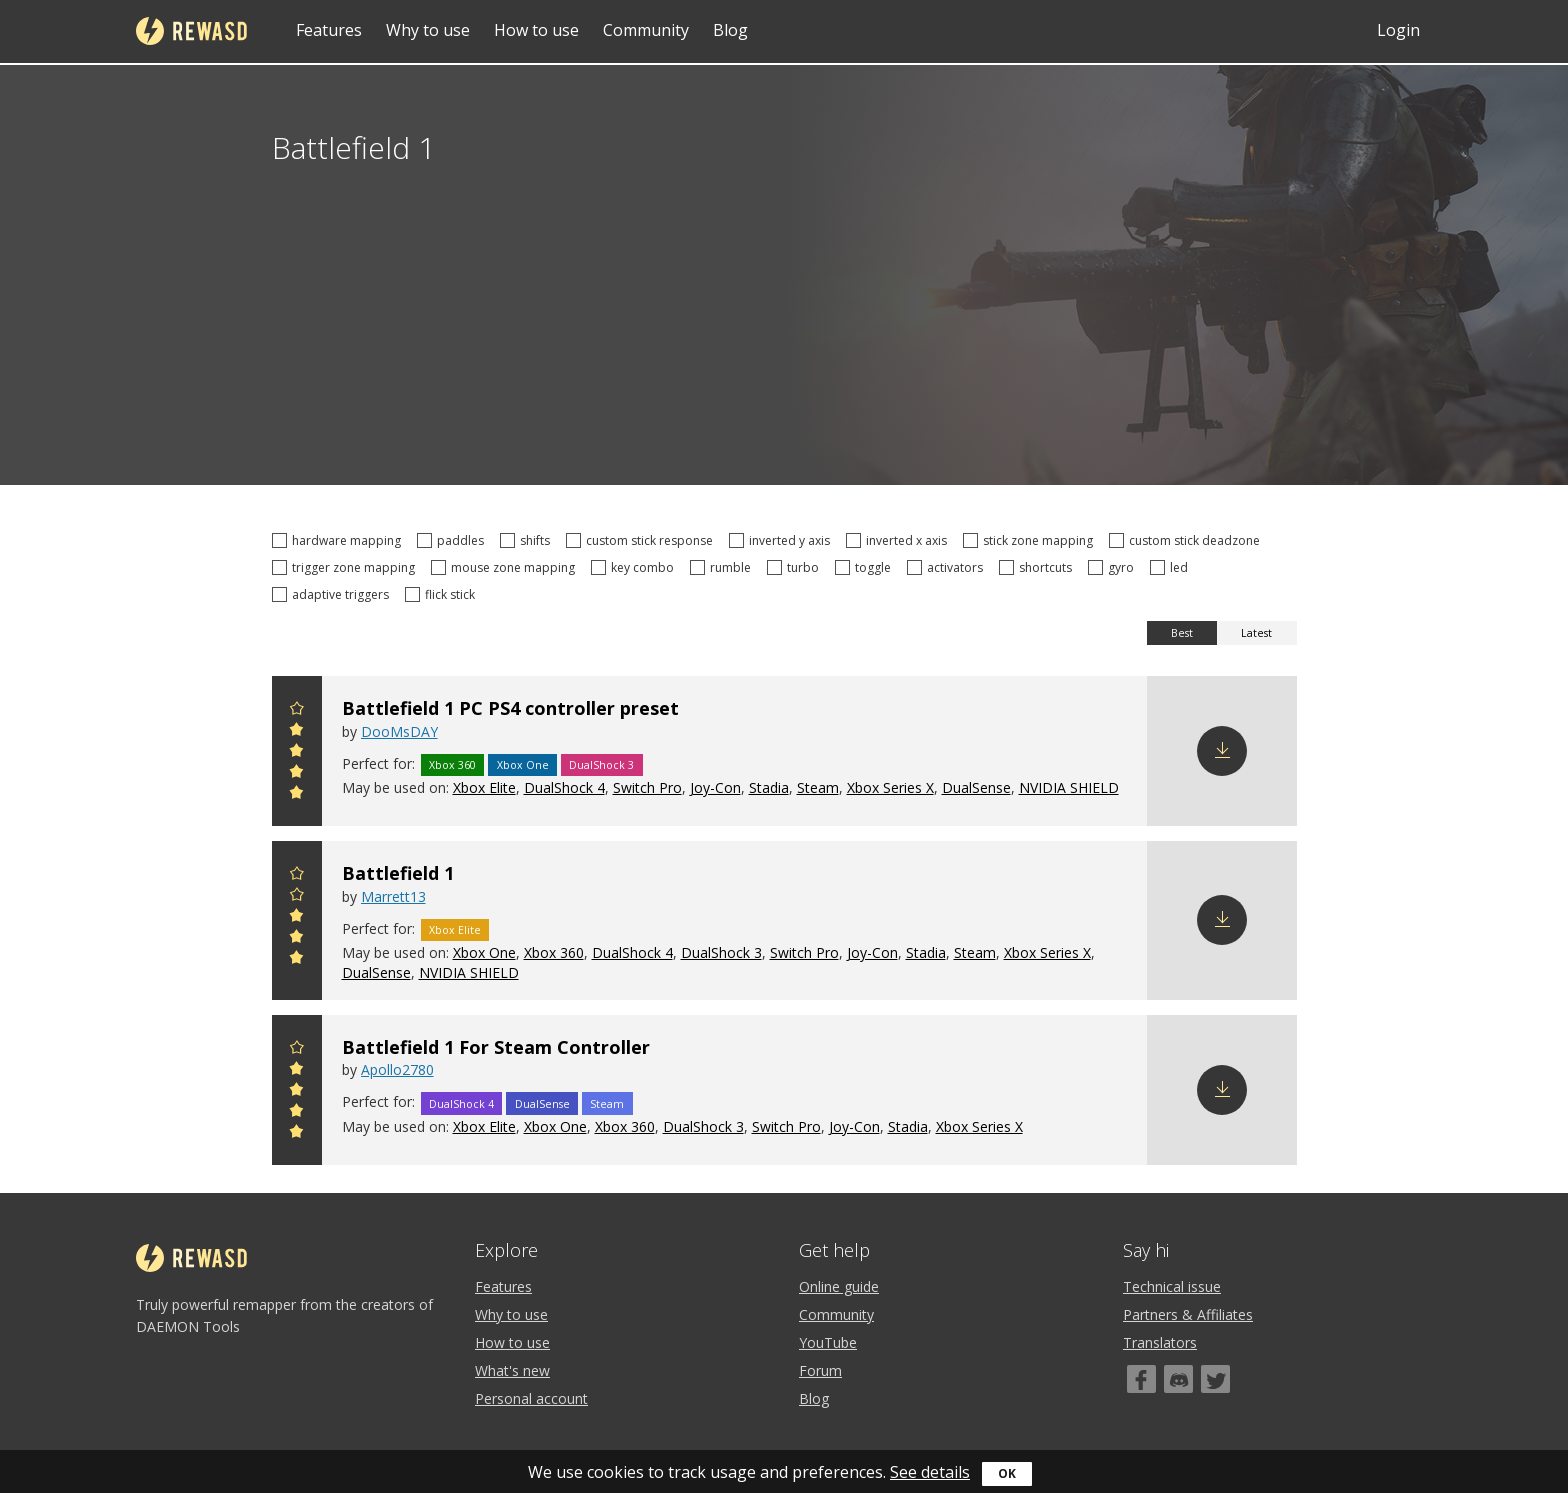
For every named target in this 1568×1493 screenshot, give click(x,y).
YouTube (828, 1342)
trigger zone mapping (346, 567)
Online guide (839, 1286)
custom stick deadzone (1187, 540)
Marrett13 (393, 896)
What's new (512, 1370)
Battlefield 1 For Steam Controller (496, 1047)
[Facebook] (1141, 1379)
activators (948, 567)
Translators (1160, 1342)
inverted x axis (899, 540)
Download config (1222, 751)
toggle (866, 567)
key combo (635, 567)
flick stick (443, 594)
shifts (528, 540)
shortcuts (1038, 567)
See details (930, 1472)
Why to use (428, 30)
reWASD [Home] (191, 31)
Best (1182, 633)
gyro (1114, 567)
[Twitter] (1215, 1379)
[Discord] (1178, 1379)
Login (1398, 30)
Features (329, 30)
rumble (723, 567)
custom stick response (642, 540)
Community (646, 30)
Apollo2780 (397, 1069)
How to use (536, 30)
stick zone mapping (1031, 540)
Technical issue (1172, 1286)
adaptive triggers (333, 594)
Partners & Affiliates (1188, 1314)
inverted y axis (782, 540)
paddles (453, 540)
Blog (730, 30)
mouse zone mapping (506, 567)
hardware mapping (339, 540)
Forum (820, 1370)
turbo (796, 567)
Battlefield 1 (398, 873)
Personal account (531, 1398)
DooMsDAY (399, 731)
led (1172, 567)
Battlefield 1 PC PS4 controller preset (510, 708)
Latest (1256, 633)
